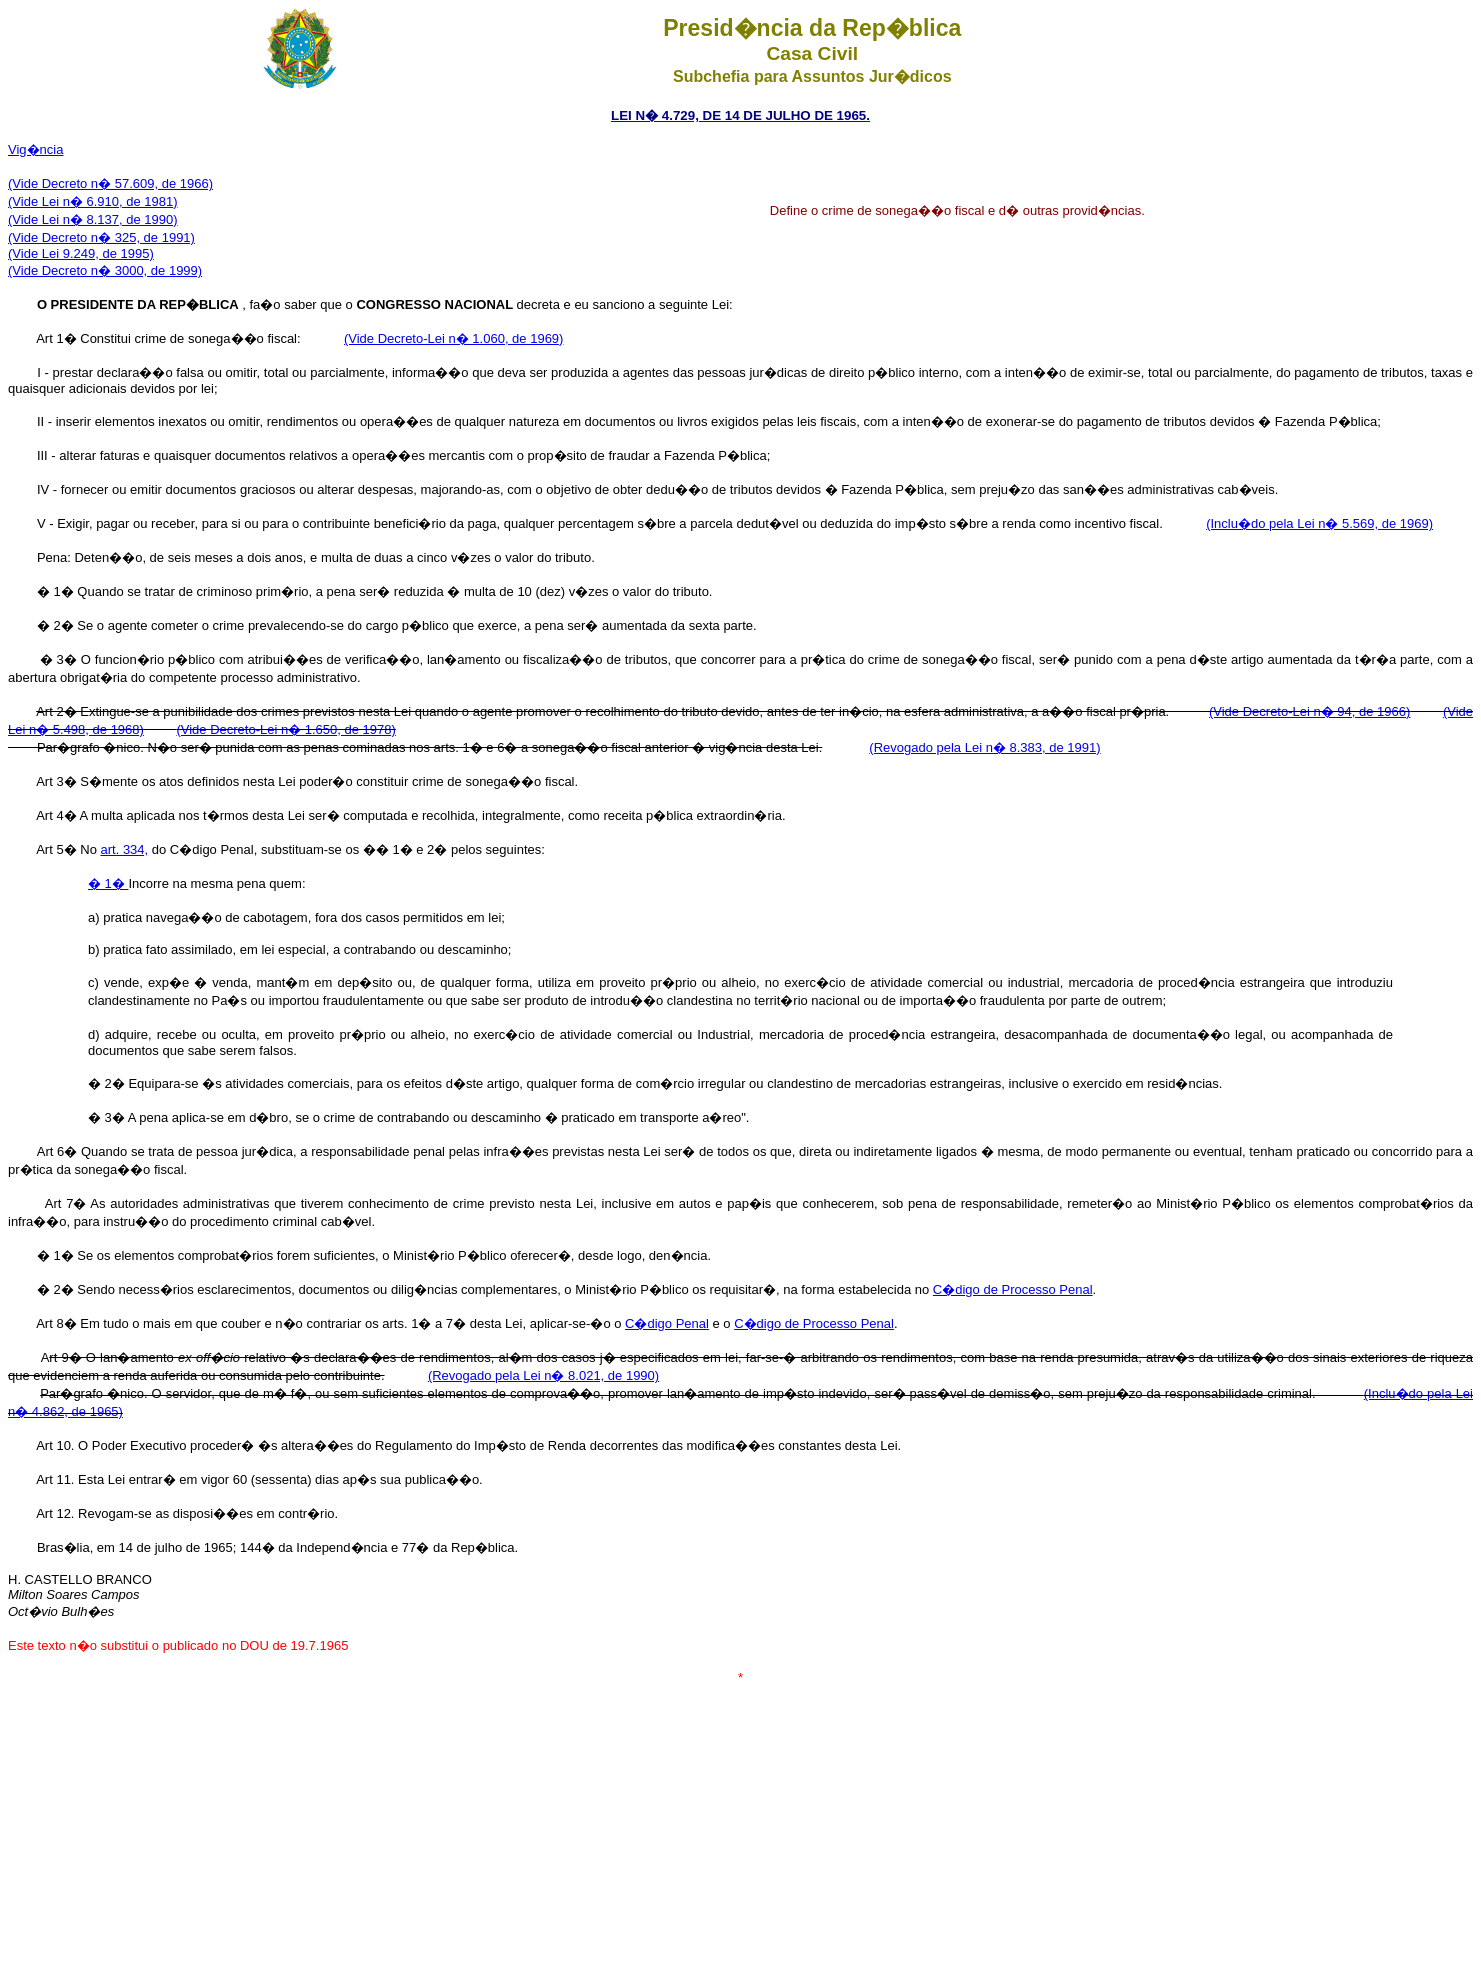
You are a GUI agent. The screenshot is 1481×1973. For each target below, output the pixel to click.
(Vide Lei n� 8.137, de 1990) (93, 219)
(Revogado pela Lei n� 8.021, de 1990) (543, 1375)
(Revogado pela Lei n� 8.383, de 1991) (984, 747)
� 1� (108, 883)
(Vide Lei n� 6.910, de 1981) (93, 201)
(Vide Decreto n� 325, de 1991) (101, 237)
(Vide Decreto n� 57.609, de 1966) (110, 183)
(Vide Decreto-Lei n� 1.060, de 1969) (453, 338)
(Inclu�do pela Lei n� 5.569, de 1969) (1319, 523)
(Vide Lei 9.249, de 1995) (81, 253)
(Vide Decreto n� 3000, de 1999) (105, 270)
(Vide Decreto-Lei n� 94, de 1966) (1309, 711)
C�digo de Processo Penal (1013, 1289)
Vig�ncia (35, 149)
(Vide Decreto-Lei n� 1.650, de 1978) (285, 729)
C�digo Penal (667, 1323)
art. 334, (124, 849)
